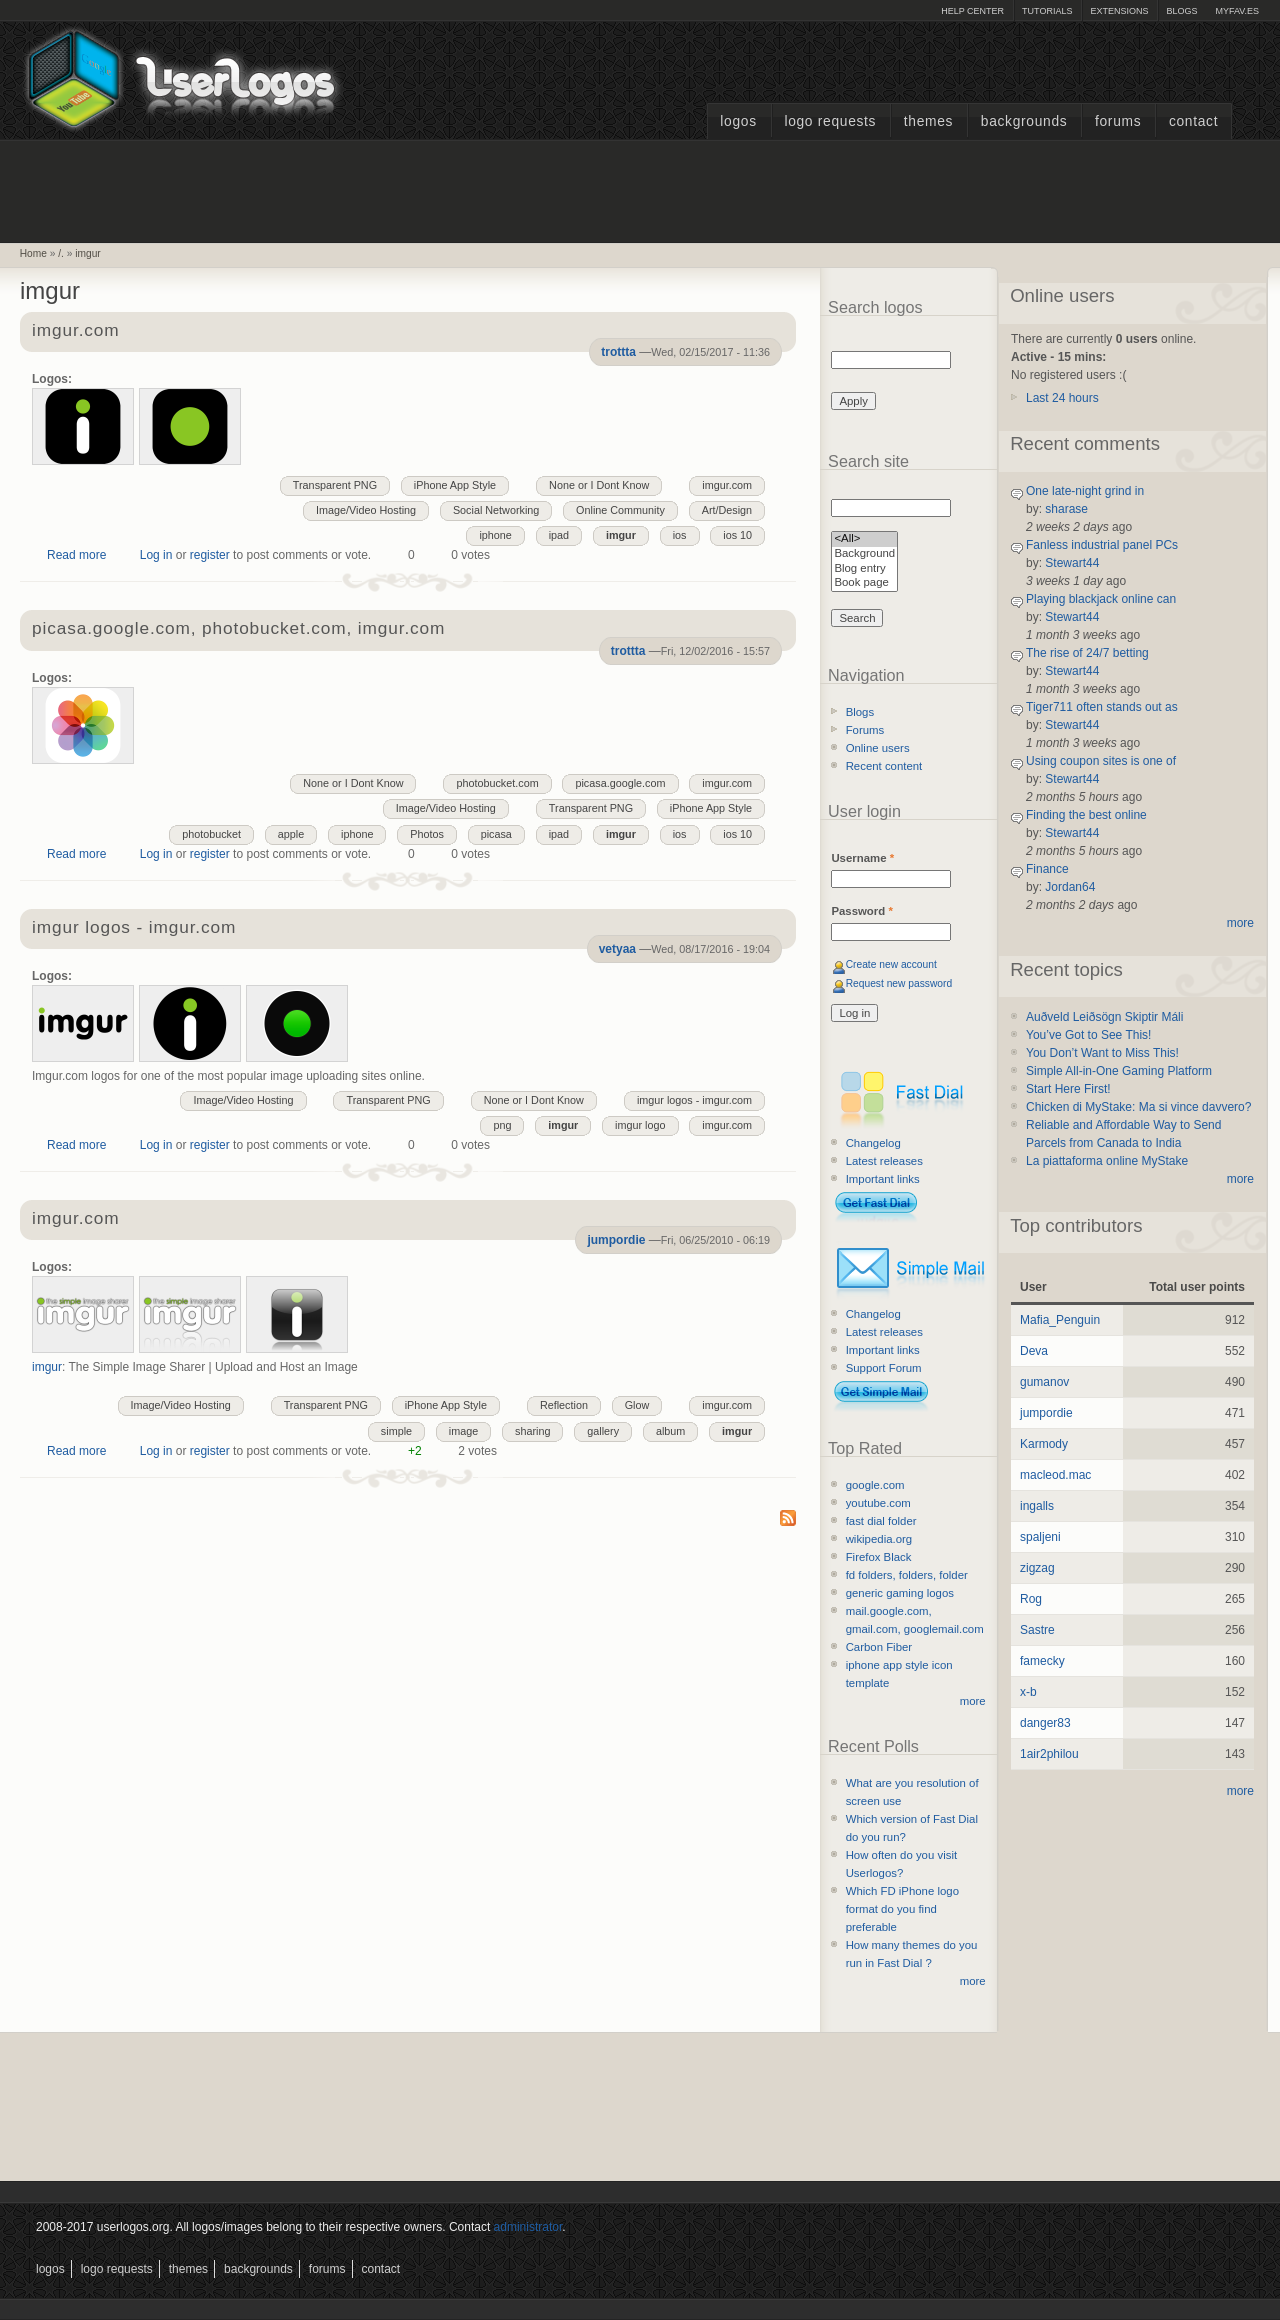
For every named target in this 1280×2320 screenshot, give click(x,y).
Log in (156, 555)
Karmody (1044, 1444)
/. (61, 253)
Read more (76, 555)
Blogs (1181, 11)
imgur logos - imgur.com (134, 928)
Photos (427, 834)
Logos (738, 121)
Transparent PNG (335, 485)
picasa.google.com (620, 783)
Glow (637, 1405)
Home (33, 253)
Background (864, 554)
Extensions (1119, 11)
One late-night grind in (1085, 491)
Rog (1031, 1599)
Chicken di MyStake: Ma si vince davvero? (1138, 1107)
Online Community (620, 510)
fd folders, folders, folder (907, 1575)
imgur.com (75, 331)
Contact (1193, 121)
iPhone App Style (455, 485)
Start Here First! (1068, 1089)
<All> (864, 539)
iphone (495, 535)
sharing (532, 1431)
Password (861, 911)
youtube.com (878, 1503)
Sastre (1037, 1630)
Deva (1034, 1351)
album (670, 1431)
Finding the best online (1086, 815)
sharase (1066, 509)
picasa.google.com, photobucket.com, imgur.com (238, 629)
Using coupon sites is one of (1101, 761)
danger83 (1045, 1723)
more (973, 1701)
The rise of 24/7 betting (1087, 653)
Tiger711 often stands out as (1102, 707)
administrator (528, 2227)
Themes (928, 121)
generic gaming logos (900, 1593)
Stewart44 (1072, 563)
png (502, 1125)
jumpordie (616, 1240)
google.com (875, 1485)
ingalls (1037, 1506)
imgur (87, 253)
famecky (1042, 1661)
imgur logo (640, 1125)
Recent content (884, 766)
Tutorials (1047, 11)
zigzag (1037, 1568)
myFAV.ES (1237, 11)
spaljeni (1040, 1537)
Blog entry (864, 569)
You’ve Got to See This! (1088, 1035)
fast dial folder (881, 1521)
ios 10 (737, 535)
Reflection (564, 1405)
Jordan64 (1070, 887)
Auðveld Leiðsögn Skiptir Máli (1104, 1017)
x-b (1028, 1692)
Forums (1118, 121)
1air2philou (1049, 1754)
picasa (496, 834)
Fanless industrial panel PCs (1102, 545)
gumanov (1044, 1382)
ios (680, 535)
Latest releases (884, 1161)
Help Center (972, 11)
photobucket (211, 834)
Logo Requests (830, 121)
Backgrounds (1024, 121)
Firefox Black (879, 1557)
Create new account (891, 964)
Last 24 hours (1062, 398)
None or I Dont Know (599, 485)
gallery (603, 1431)
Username (862, 858)
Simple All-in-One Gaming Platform (1119, 1071)
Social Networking (496, 510)
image (463, 1431)
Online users (878, 748)
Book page (864, 583)
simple (396, 1431)
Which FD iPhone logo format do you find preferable (902, 1909)
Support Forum (884, 1368)
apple (291, 834)
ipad (559, 535)
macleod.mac (1055, 1475)
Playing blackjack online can (1101, 599)
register (210, 555)
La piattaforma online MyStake (1107, 1161)
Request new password (899, 983)
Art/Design (727, 510)
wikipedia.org (879, 1539)
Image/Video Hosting (366, 510)
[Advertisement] (640, 189)
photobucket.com (497, 783)
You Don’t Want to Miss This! (1102, 1053)
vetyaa (617, 949)
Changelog (873, 1143)
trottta (618, 352)
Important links (883, 1179)
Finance (1047, 869)
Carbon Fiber (879, 1647)
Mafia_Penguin (1060, 1320)
